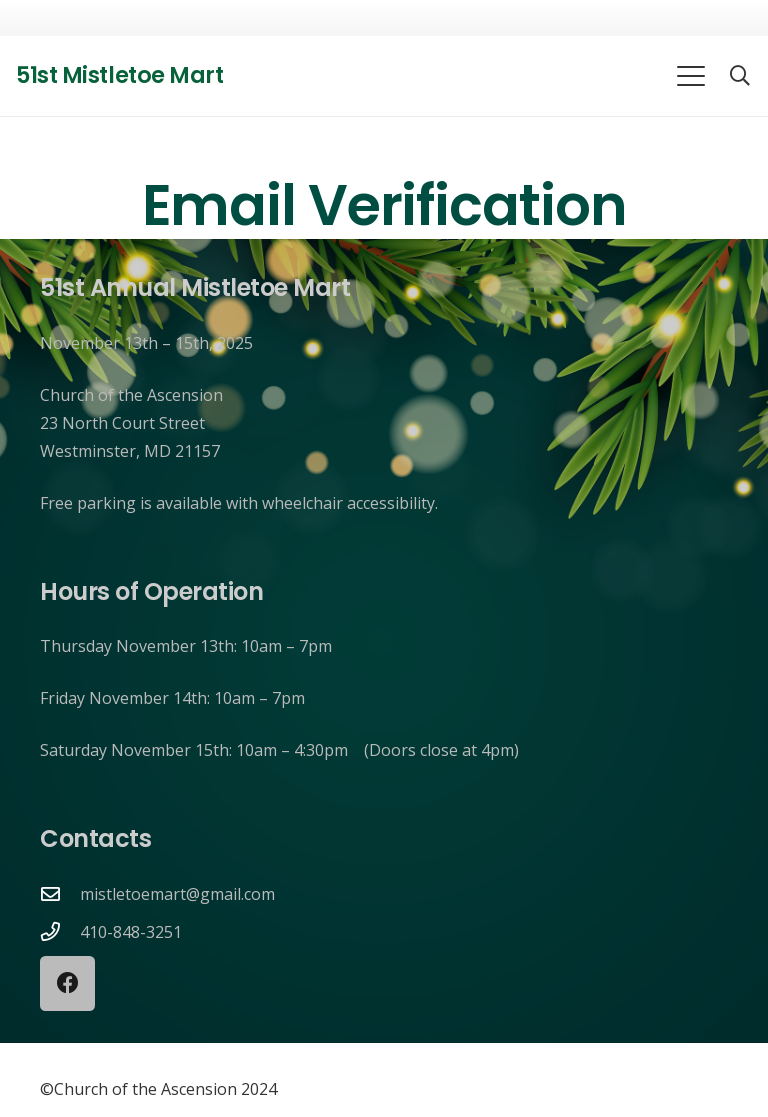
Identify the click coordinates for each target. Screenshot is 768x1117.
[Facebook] (67, 983)
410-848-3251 (131, 932)
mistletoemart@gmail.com (177, 894)
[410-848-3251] (60, 931)
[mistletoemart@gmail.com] (60, 893)
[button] (691, 76)
